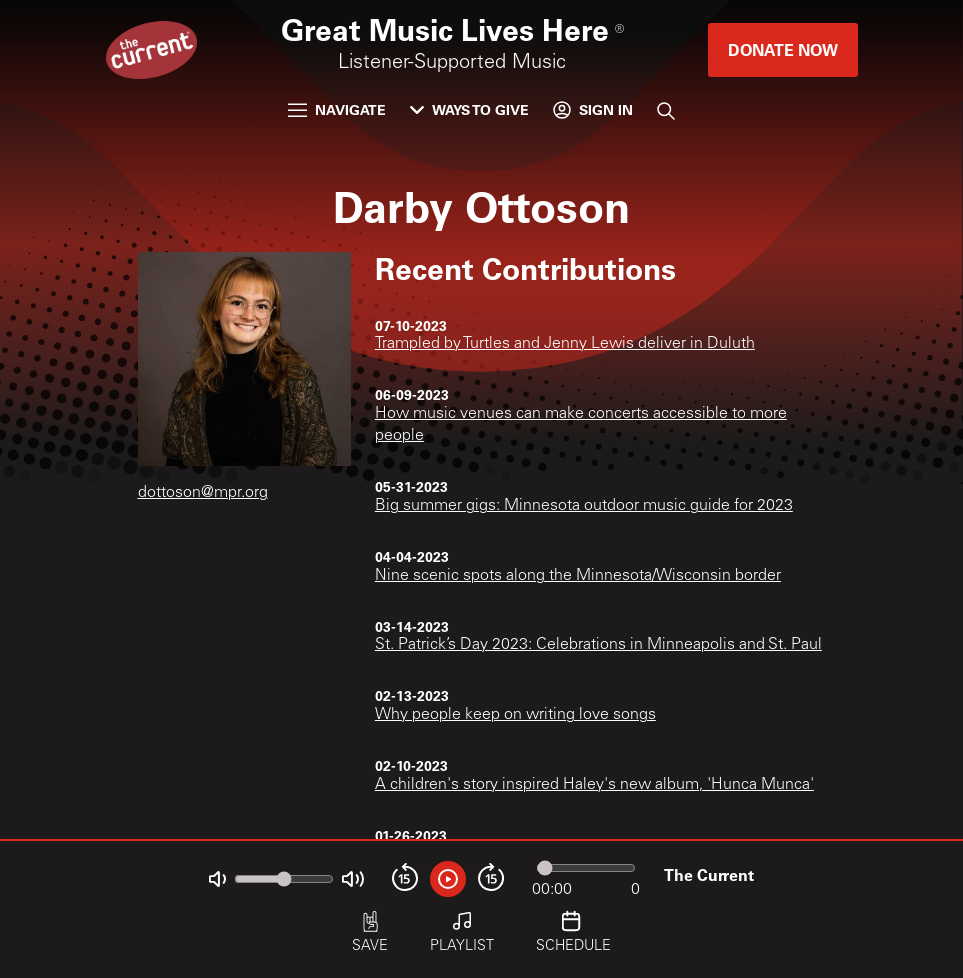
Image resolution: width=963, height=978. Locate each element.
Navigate (337, 109)
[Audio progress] (586, 868)
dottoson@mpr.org (203, 493)
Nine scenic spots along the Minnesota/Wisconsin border (578, 576)
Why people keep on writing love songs (515, 715)
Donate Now (783, 49)
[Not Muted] (217, 879)
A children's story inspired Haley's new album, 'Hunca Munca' (594, 785)
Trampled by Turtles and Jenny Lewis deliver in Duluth (565, 344)
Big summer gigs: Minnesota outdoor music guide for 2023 (584, 506)
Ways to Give (469, 109)
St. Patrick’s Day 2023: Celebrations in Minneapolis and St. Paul (598, 645)
